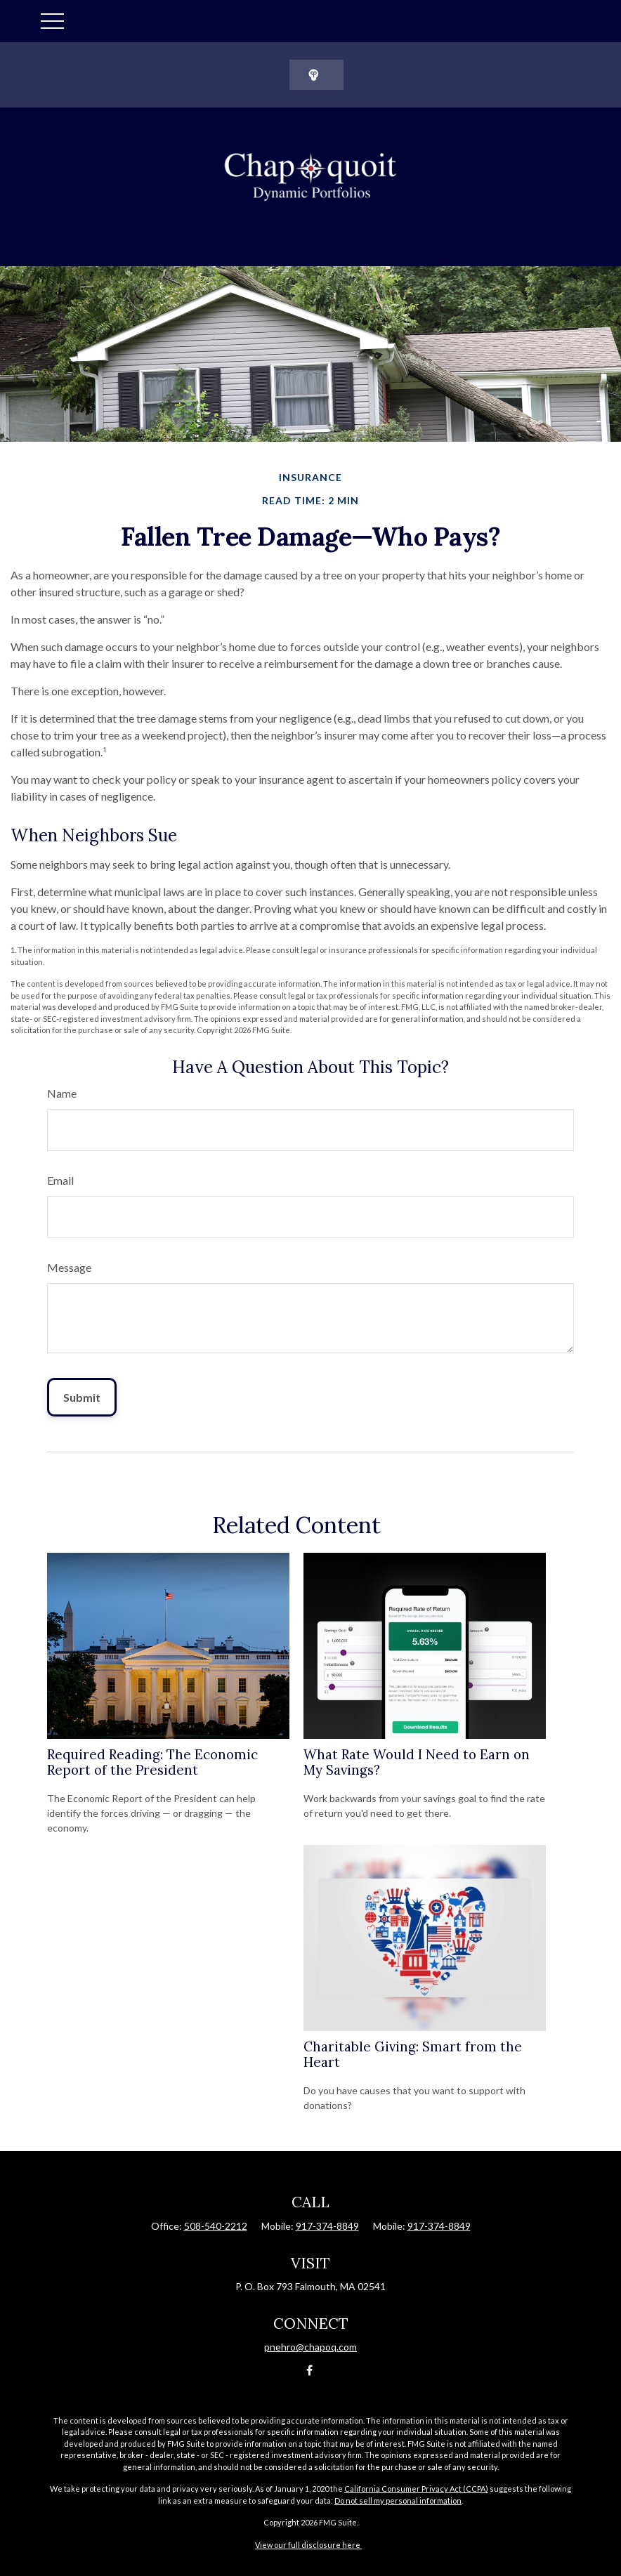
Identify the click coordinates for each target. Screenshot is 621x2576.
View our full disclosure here (307, 2544)
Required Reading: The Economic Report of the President (152, 1762)
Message (69, 1267)
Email (60, 1180)
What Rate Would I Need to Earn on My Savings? (416, 1762)
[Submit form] (82, 1397)
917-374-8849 (327, 2226)
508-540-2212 (215, 2226)
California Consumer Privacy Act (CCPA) (416, 2488)
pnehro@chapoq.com (310, 2347)
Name (62, 1093)
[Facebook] (309, 2370)
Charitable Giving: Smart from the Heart (412, 2054)
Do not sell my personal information (398, 2500)
